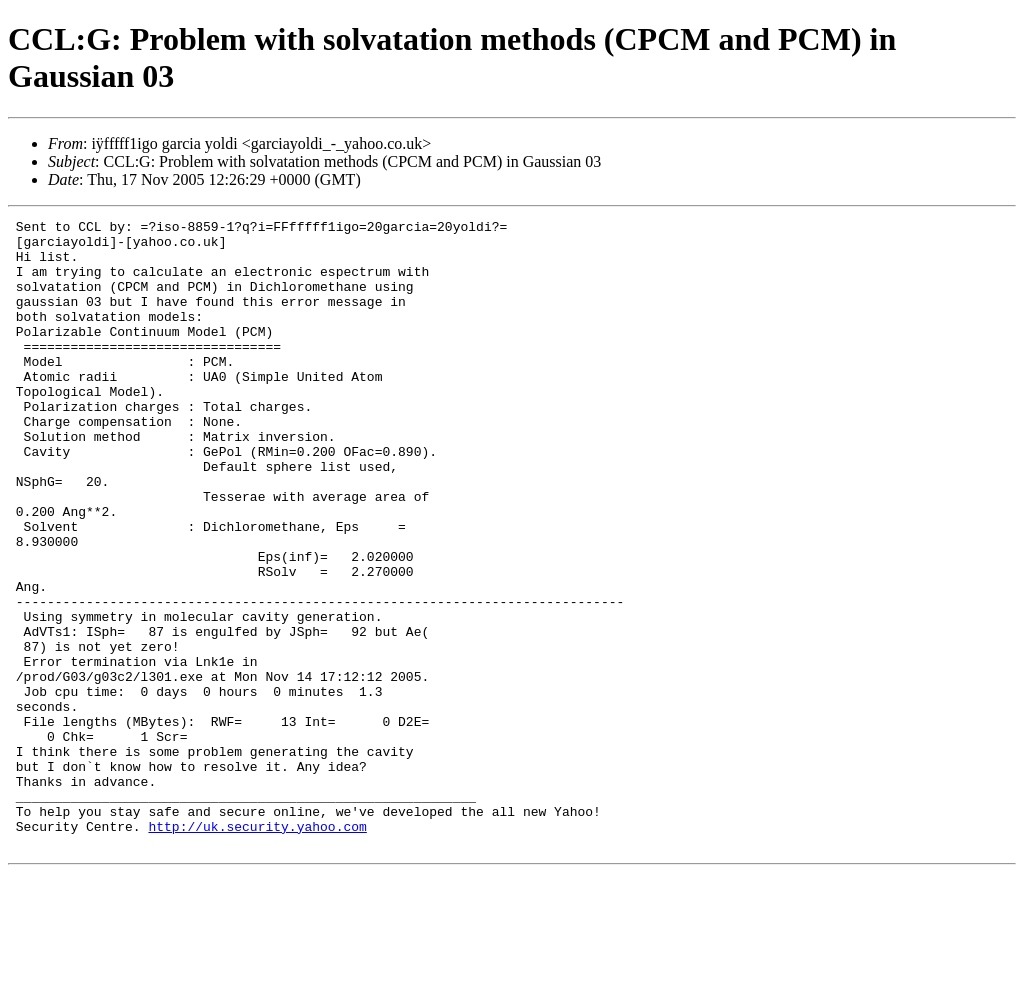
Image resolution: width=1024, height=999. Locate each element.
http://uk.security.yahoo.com (257, 949)
